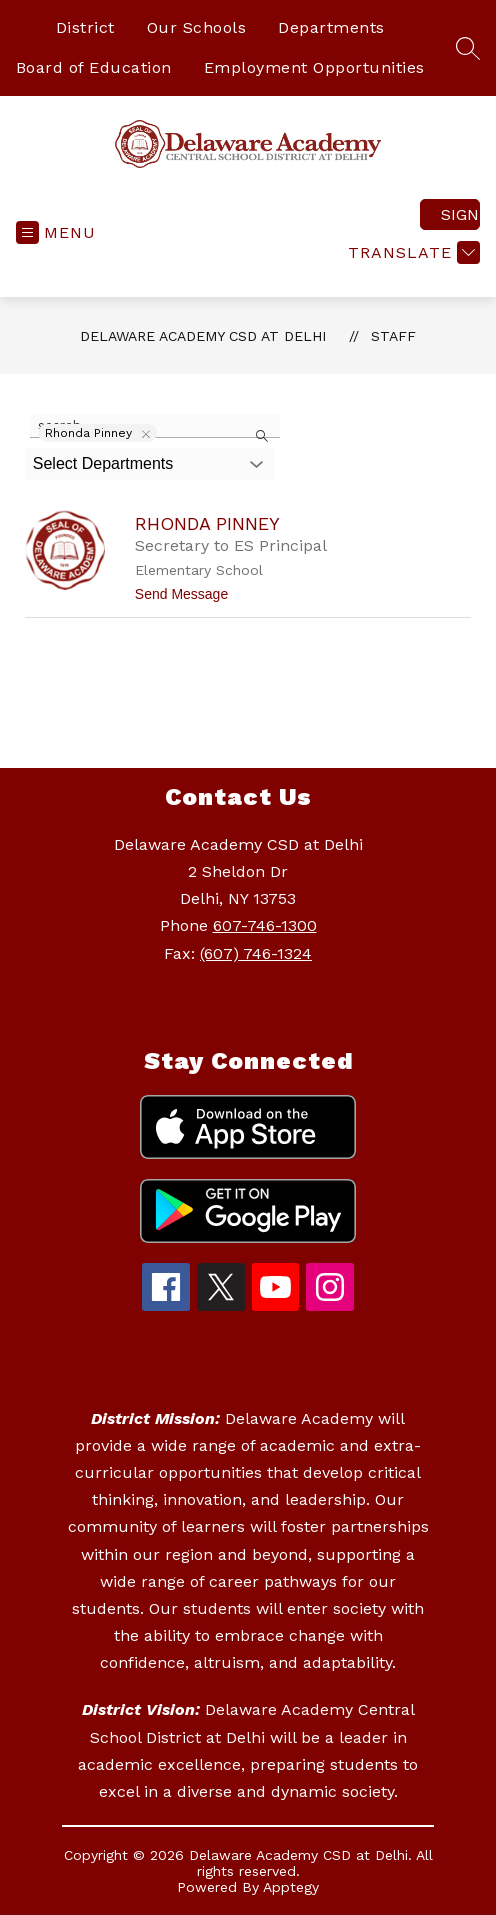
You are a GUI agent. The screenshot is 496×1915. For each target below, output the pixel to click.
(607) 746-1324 (256, 953)
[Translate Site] (411, 252)
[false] (155, 426)
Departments (331, 27)
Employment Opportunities (314, 67)
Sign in (460, 214)
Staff (393, 336)
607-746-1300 (265, 925)
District (85, 27)
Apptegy (291, 1887)
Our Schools (197, 27)
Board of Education (94, 67)
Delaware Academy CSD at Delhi (203, 336)
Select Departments (103, 463)
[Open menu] (56, 232)
